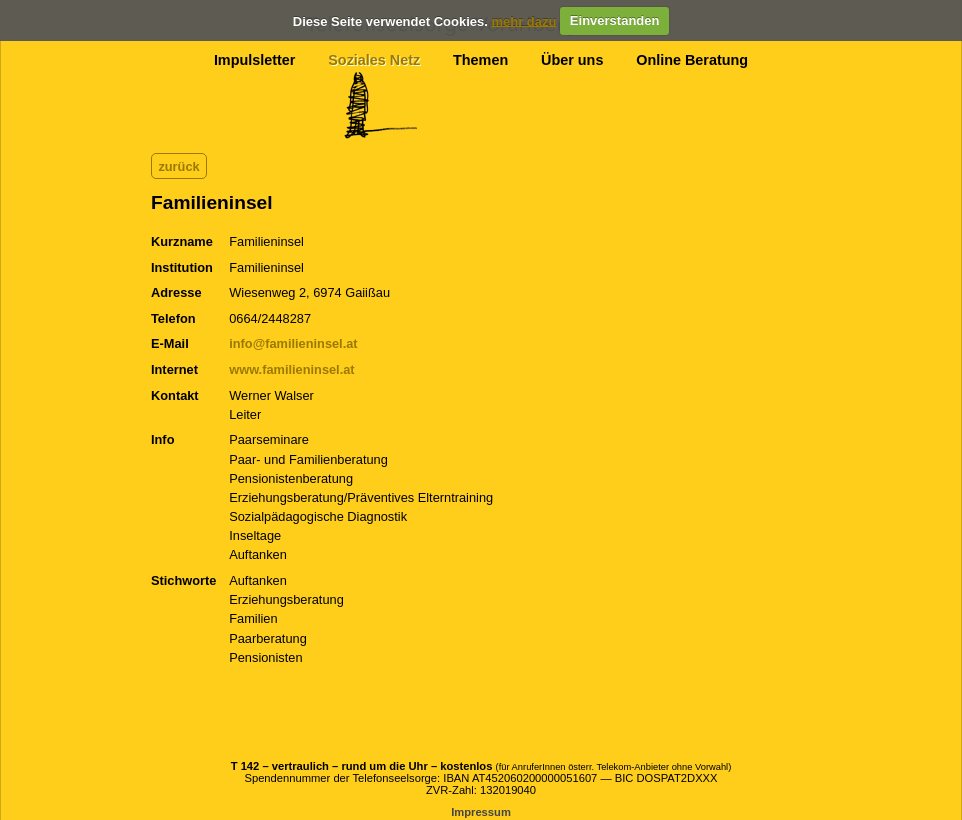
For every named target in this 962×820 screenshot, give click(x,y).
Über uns (572, 60)
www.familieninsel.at (291, 369)
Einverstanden (615, 20)
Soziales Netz (374, 60)
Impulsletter (255, 60)
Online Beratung (692, 60)
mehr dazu (523, 20)
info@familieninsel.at (293, 343)
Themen (480, 60)
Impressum (481, 812)
